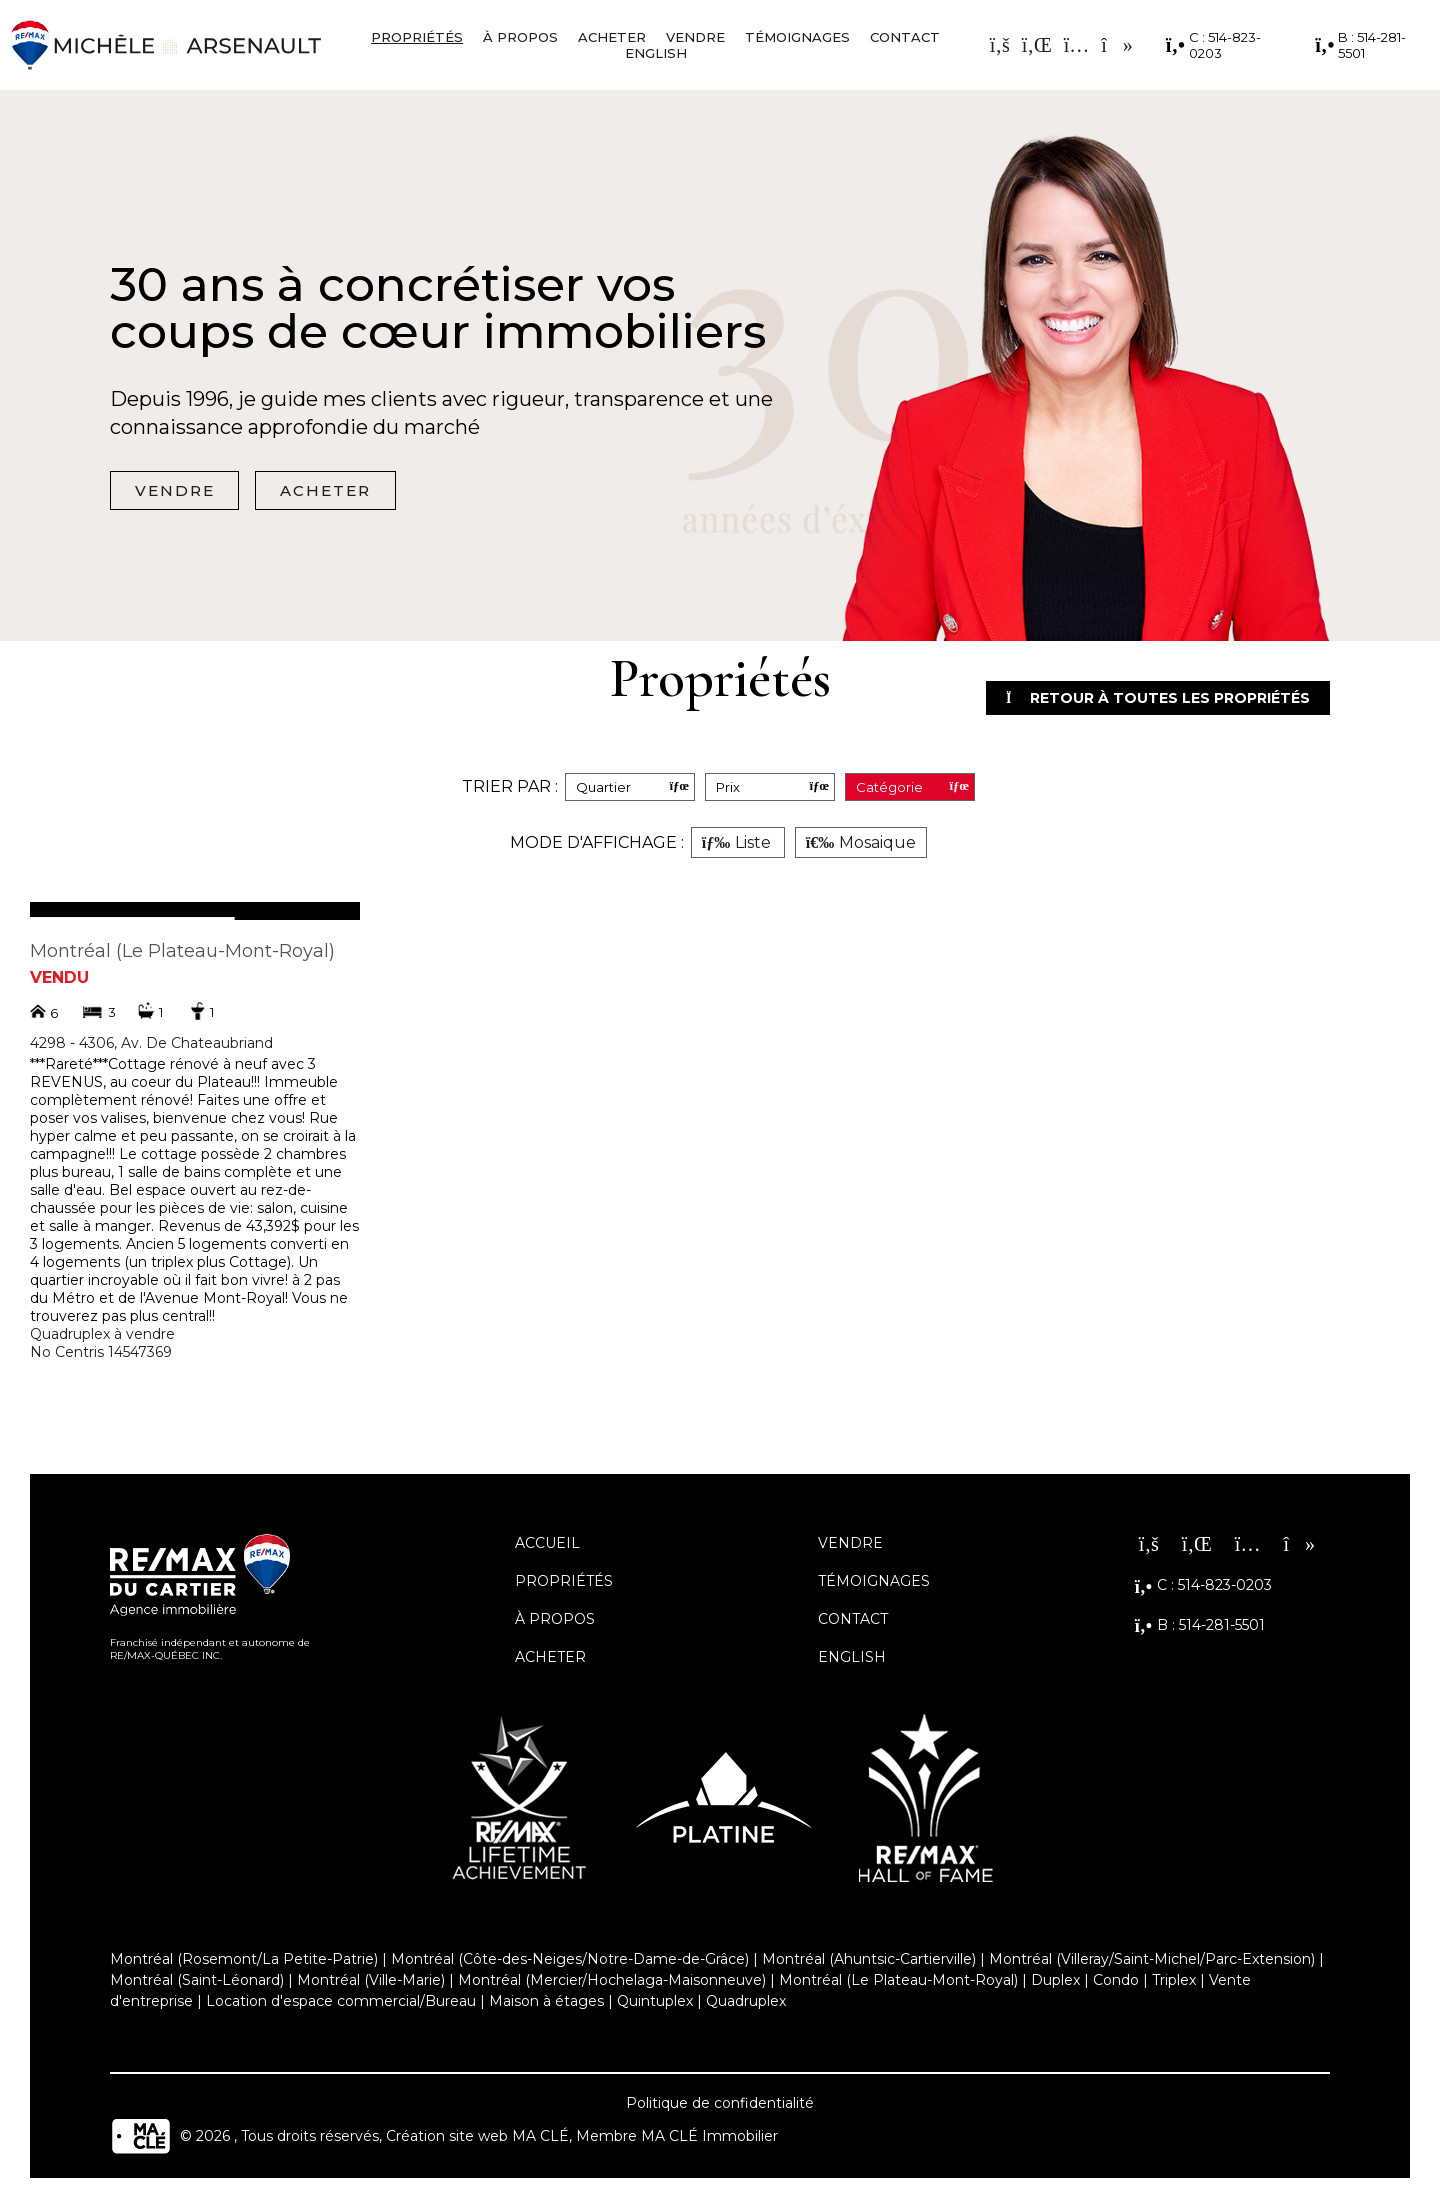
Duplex (1055, 1981)
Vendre (695, 37)
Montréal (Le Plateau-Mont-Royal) (182, 952)
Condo (1116, 1981)
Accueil (547, 1544)
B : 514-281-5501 (1360, 45)
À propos (520, 37)
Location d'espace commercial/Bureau (341, 2002)
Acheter (612, 37)
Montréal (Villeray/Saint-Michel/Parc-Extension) (1152, 1960)
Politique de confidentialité (720, 2104)
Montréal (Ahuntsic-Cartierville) (869, 1960)
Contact (905, 37)
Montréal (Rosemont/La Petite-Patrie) (244, 1960)
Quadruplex (746, 2002)
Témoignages (797, 37)
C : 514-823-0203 (1213, 45)
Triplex (1174, 1981)
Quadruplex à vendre (102, 1335)
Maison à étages (546, 2002)
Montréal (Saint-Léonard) (197, 1981)
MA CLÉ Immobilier (709, 2137)
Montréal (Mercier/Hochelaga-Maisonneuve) (612, 1981)
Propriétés (417, 37)
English (656, 53)
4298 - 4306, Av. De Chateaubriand (151, 1044)
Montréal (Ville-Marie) (371, 1981)
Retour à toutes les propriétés (1141, 698)
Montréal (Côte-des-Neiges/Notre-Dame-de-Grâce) (570, 1960)
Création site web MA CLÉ (477, 2137)
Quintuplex (655, 2002)
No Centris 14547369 (101, 1353)
